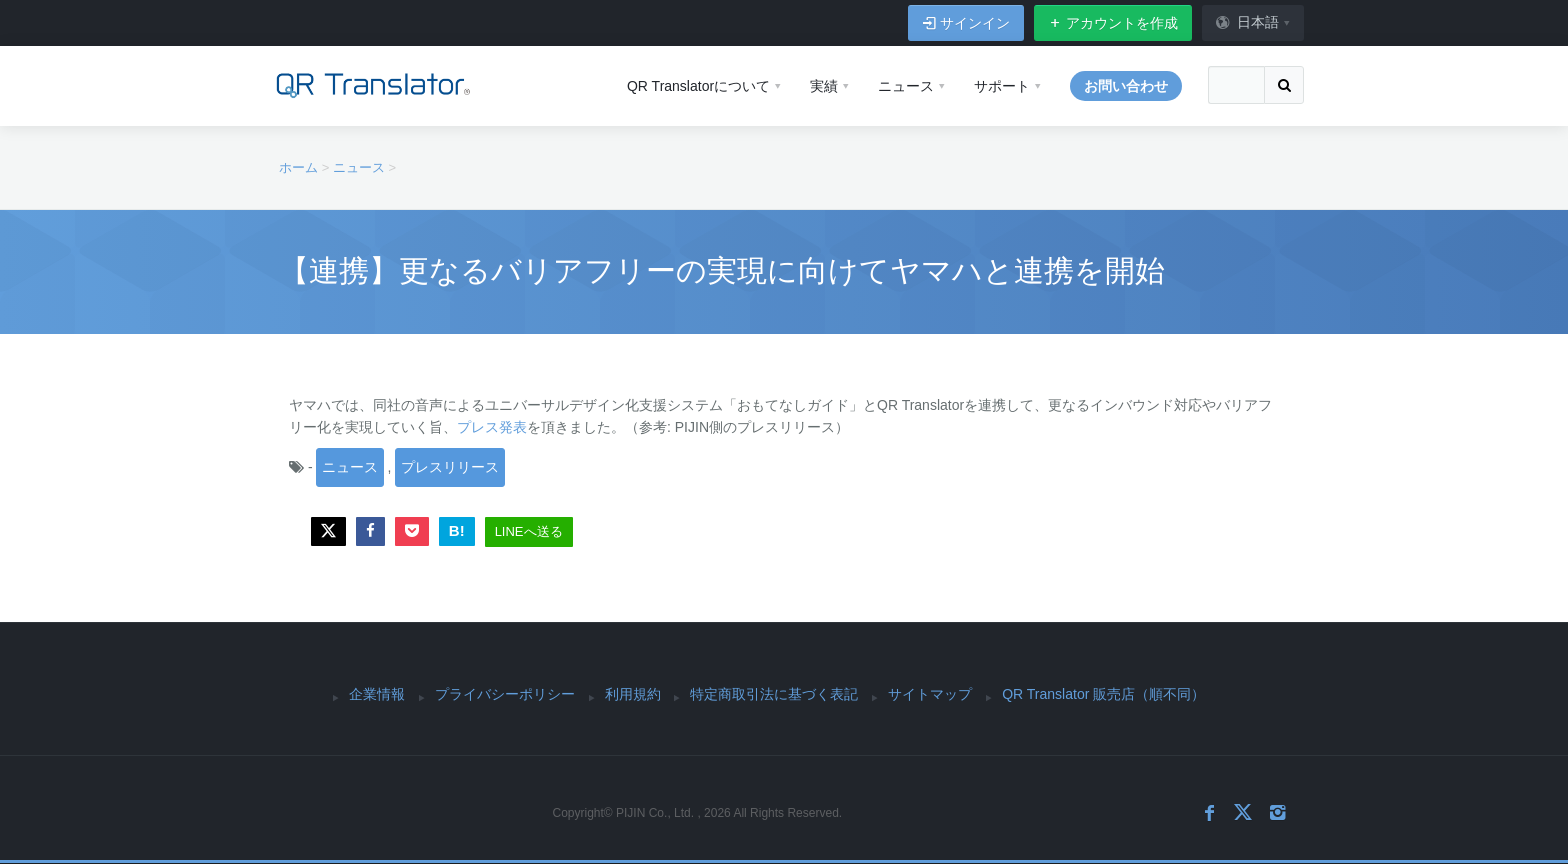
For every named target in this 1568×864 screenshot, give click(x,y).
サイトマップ (930, 694)
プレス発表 (492, 427)
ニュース (350, 467)
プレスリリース (450, 467)
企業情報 (377, 694)
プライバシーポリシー (505, 694)
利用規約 (633, 694)
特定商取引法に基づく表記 (774, 694)
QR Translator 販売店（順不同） (1103, 694)
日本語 (1247, 22)
